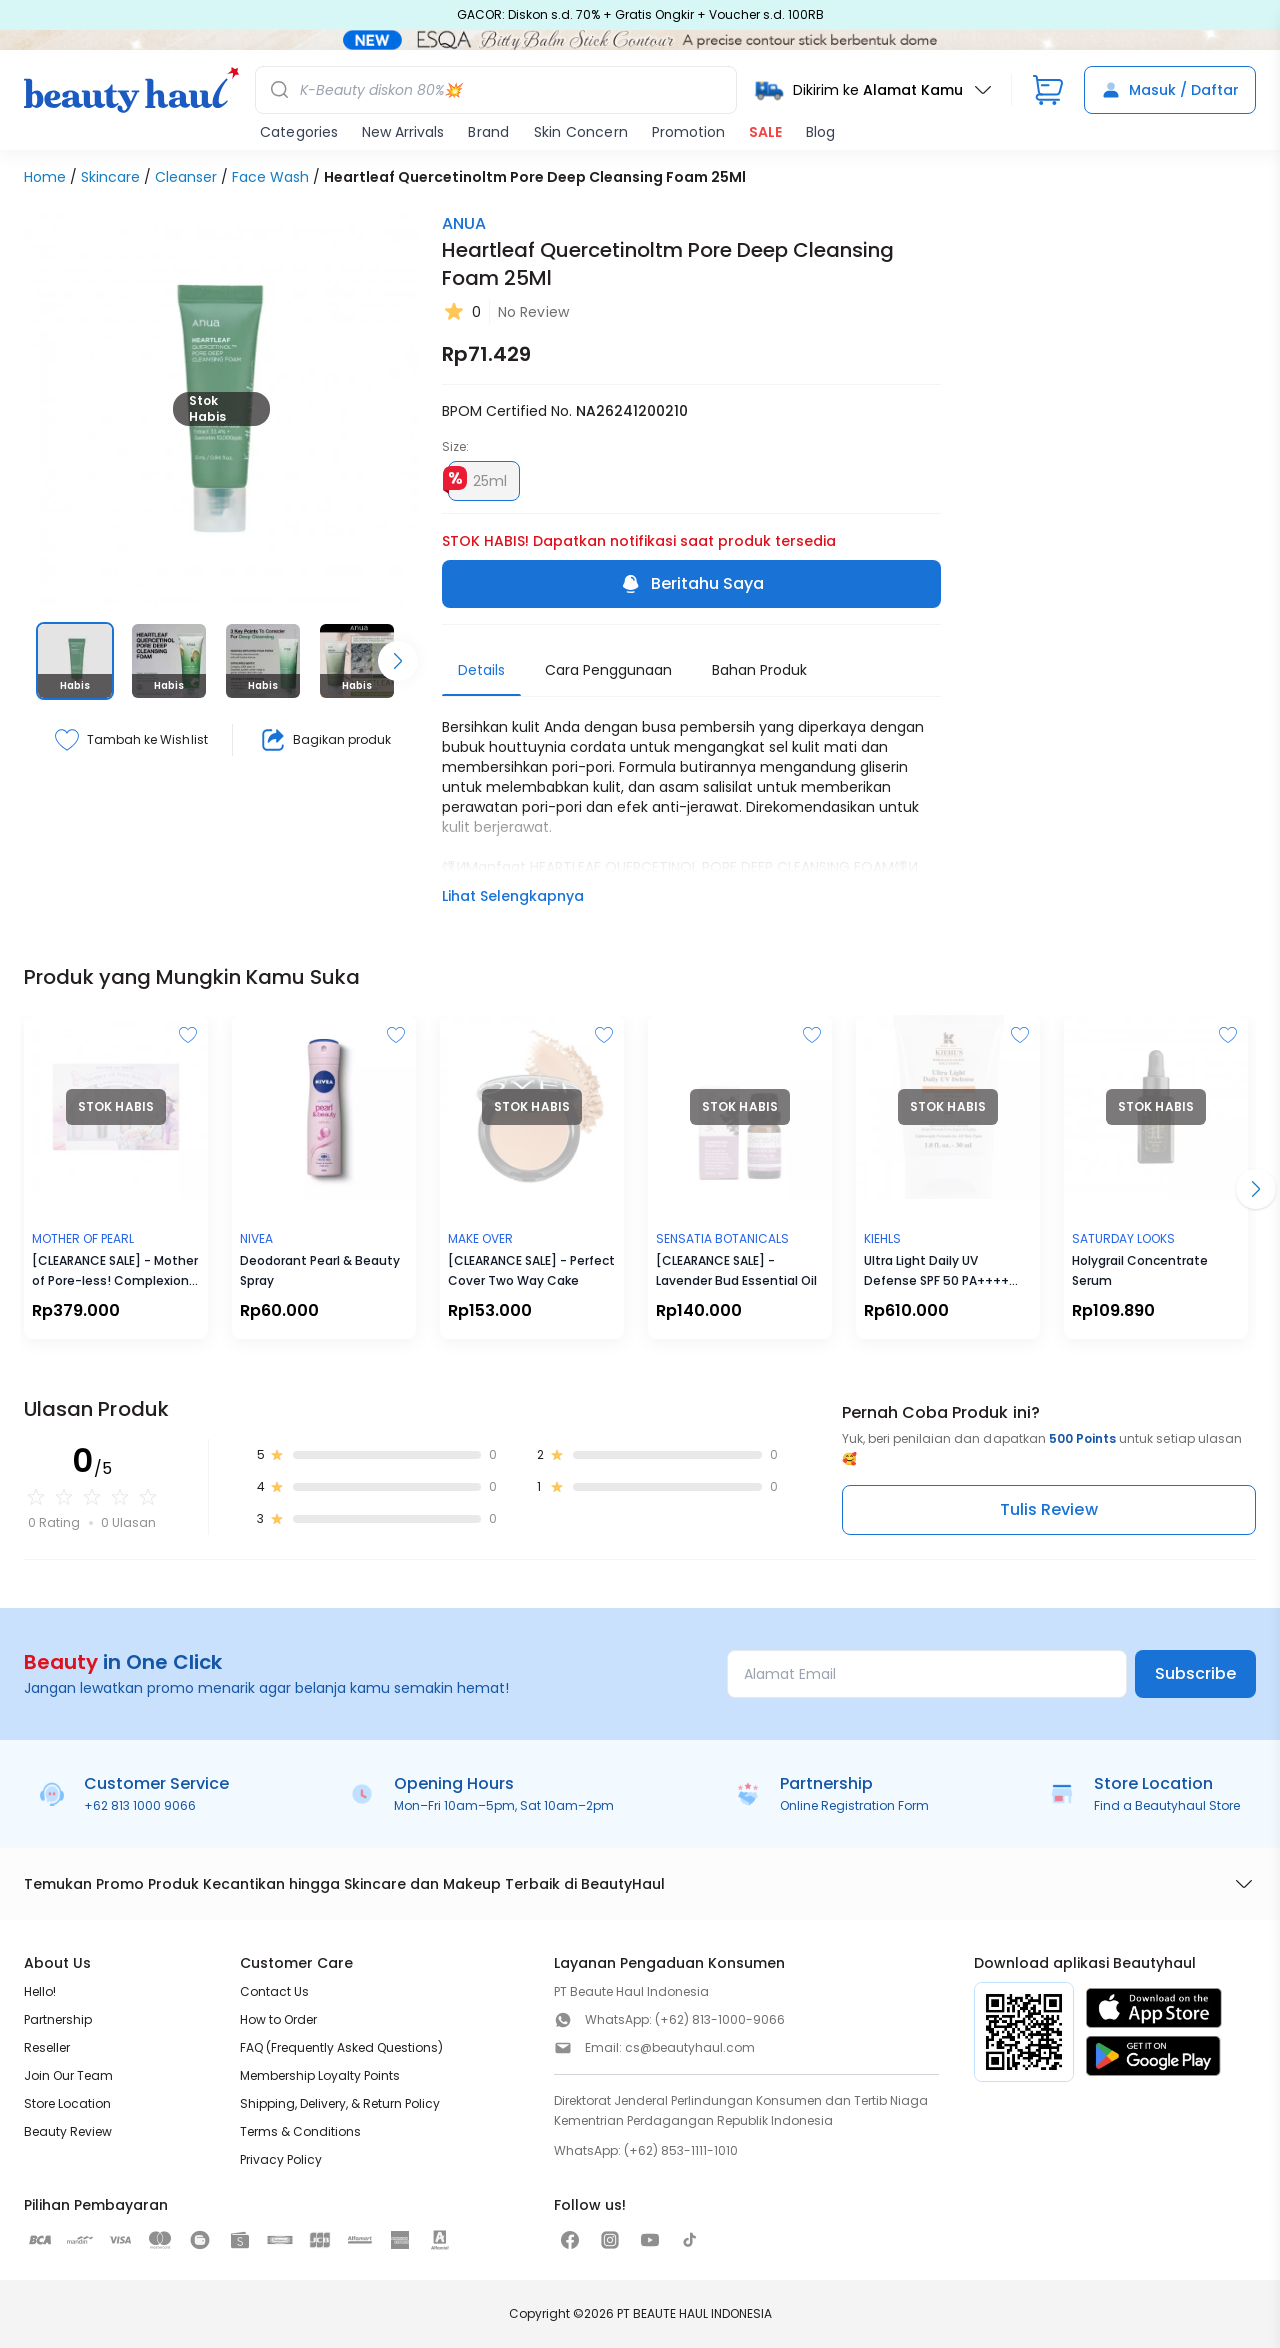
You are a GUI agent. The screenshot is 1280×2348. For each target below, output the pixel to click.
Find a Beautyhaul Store (1167, 1805)
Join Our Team (68, 2075)
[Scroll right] (398, 661)
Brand (488, 132)
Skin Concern (581, 132)
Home (45, 177)
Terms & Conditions (300, 2131)
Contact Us (274, 1991)
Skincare (110, 177)
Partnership (58, 2019)
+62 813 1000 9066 (140, 1805)
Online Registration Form (854, 1805)
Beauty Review (68, 2131)
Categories (299, 132)
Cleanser (186, 177)
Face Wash (270, 177)
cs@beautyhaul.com (690, 2047)
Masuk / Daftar (1170, 90)
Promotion (688, 132)
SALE (765, 132)
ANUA (464, 223)
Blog (820, 132)
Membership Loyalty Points (320, 2075)
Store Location (67, 2103)
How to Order (278, 2019)
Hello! (40, 1991)
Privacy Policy (281, 2159)
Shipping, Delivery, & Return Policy (340, 2103)
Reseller (47, 2047)
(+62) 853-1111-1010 (681, 2150)
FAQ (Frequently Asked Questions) (341, 2047)
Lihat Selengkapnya (513, 896)
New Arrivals (403, 132)
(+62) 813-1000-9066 (720, 2019)
